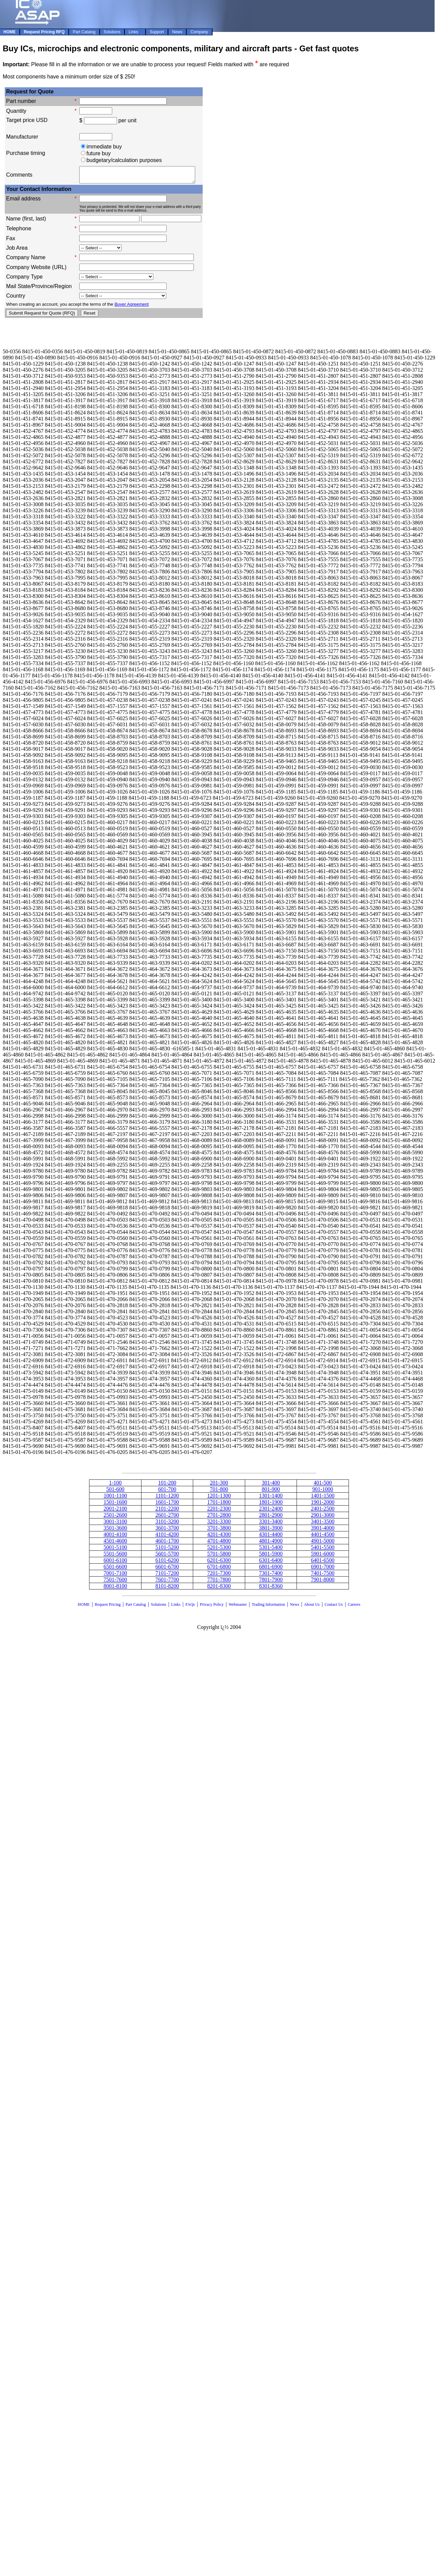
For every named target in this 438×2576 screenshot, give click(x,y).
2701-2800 (219, 1518)
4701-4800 (219, 1544)
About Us (312, 1607)
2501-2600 (115, 1518)
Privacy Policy (212, 1607)
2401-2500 (322, 1511)
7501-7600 (115, 1582)
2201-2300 (219, 1511)
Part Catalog (135, 1607)
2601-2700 (167, 1518)
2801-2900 (271, 1518)
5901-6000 (322, 1557)
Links (175, 1607)
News (294, 1607)
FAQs (190, 1607)
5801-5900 (271, 1557)
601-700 (167, 1492)
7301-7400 (271, 1576)
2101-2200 (167, 1511)
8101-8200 (167, 1589)
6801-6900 (271, 1570)
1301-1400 (271, 1499)
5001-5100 (115, 1550)
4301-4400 (271, 1537)
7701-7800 (219, 1582)
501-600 (115, 1492)
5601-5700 (167, 1557)
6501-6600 (115, 1570)
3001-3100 (115, 1524)
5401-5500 (322, 1550)
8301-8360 (271, 1589)
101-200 (167, 1486)
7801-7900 (271, 1582)
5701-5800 (219, 1557)
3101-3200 (167, 1524)
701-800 (219, 1492)
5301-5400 (271, 1550)
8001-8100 (115, 1589)
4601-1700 (167, 1544)
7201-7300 (219, 1576)
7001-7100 (115, 1576)
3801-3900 (271, 1531)
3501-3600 (115, 1531)
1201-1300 (219, 1499)
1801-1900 (271, 1505)
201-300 (219, 1486)
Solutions (158, 1607)
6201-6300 (219, 1563)
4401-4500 (322, 1537)
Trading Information (268, 1607)
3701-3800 (219, 1531)
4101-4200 (167, 1537)
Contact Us (334, 1607)
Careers (354, 1607)
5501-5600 (115, 1557)
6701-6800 (219, 1570)
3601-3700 (167, 1531)
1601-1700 (167, 1505)
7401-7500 (322, 1576)
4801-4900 (271, 1544)
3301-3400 (271, 1524)
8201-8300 (219, 1589)
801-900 (271, 1492)
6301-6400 (271, 1563)
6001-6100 (115, 1563)
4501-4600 (115, 1544)
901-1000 (322, 1492)
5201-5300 (219, 1550)
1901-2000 (322, 1505)
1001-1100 (115, 1499)
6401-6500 (322, 1563)
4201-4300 (219, 1537)
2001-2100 (115, 1511)
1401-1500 (322, 1499)
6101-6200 (167, 1563)
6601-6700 (167, 1570)
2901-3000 (322, 1518)
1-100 (115, 1486)
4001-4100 (115, 1537)
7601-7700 (167, 1582)
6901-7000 (322, 1570)
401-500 (323, 1486)
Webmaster (238, 1607)
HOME (84, 1607)
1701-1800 (219, 1505)
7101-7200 (167, 1576)
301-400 (271, 1486)
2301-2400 (271, 1511)
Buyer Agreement (132, 307)
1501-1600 (115, 1505)
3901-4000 (322, 1531)
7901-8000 (322, 1582)
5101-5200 (167, 1550)
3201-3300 (219, 1524)
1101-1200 (167, 1499)
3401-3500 (322, 1524)
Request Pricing (107, 1607)
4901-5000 (322, 1544)
